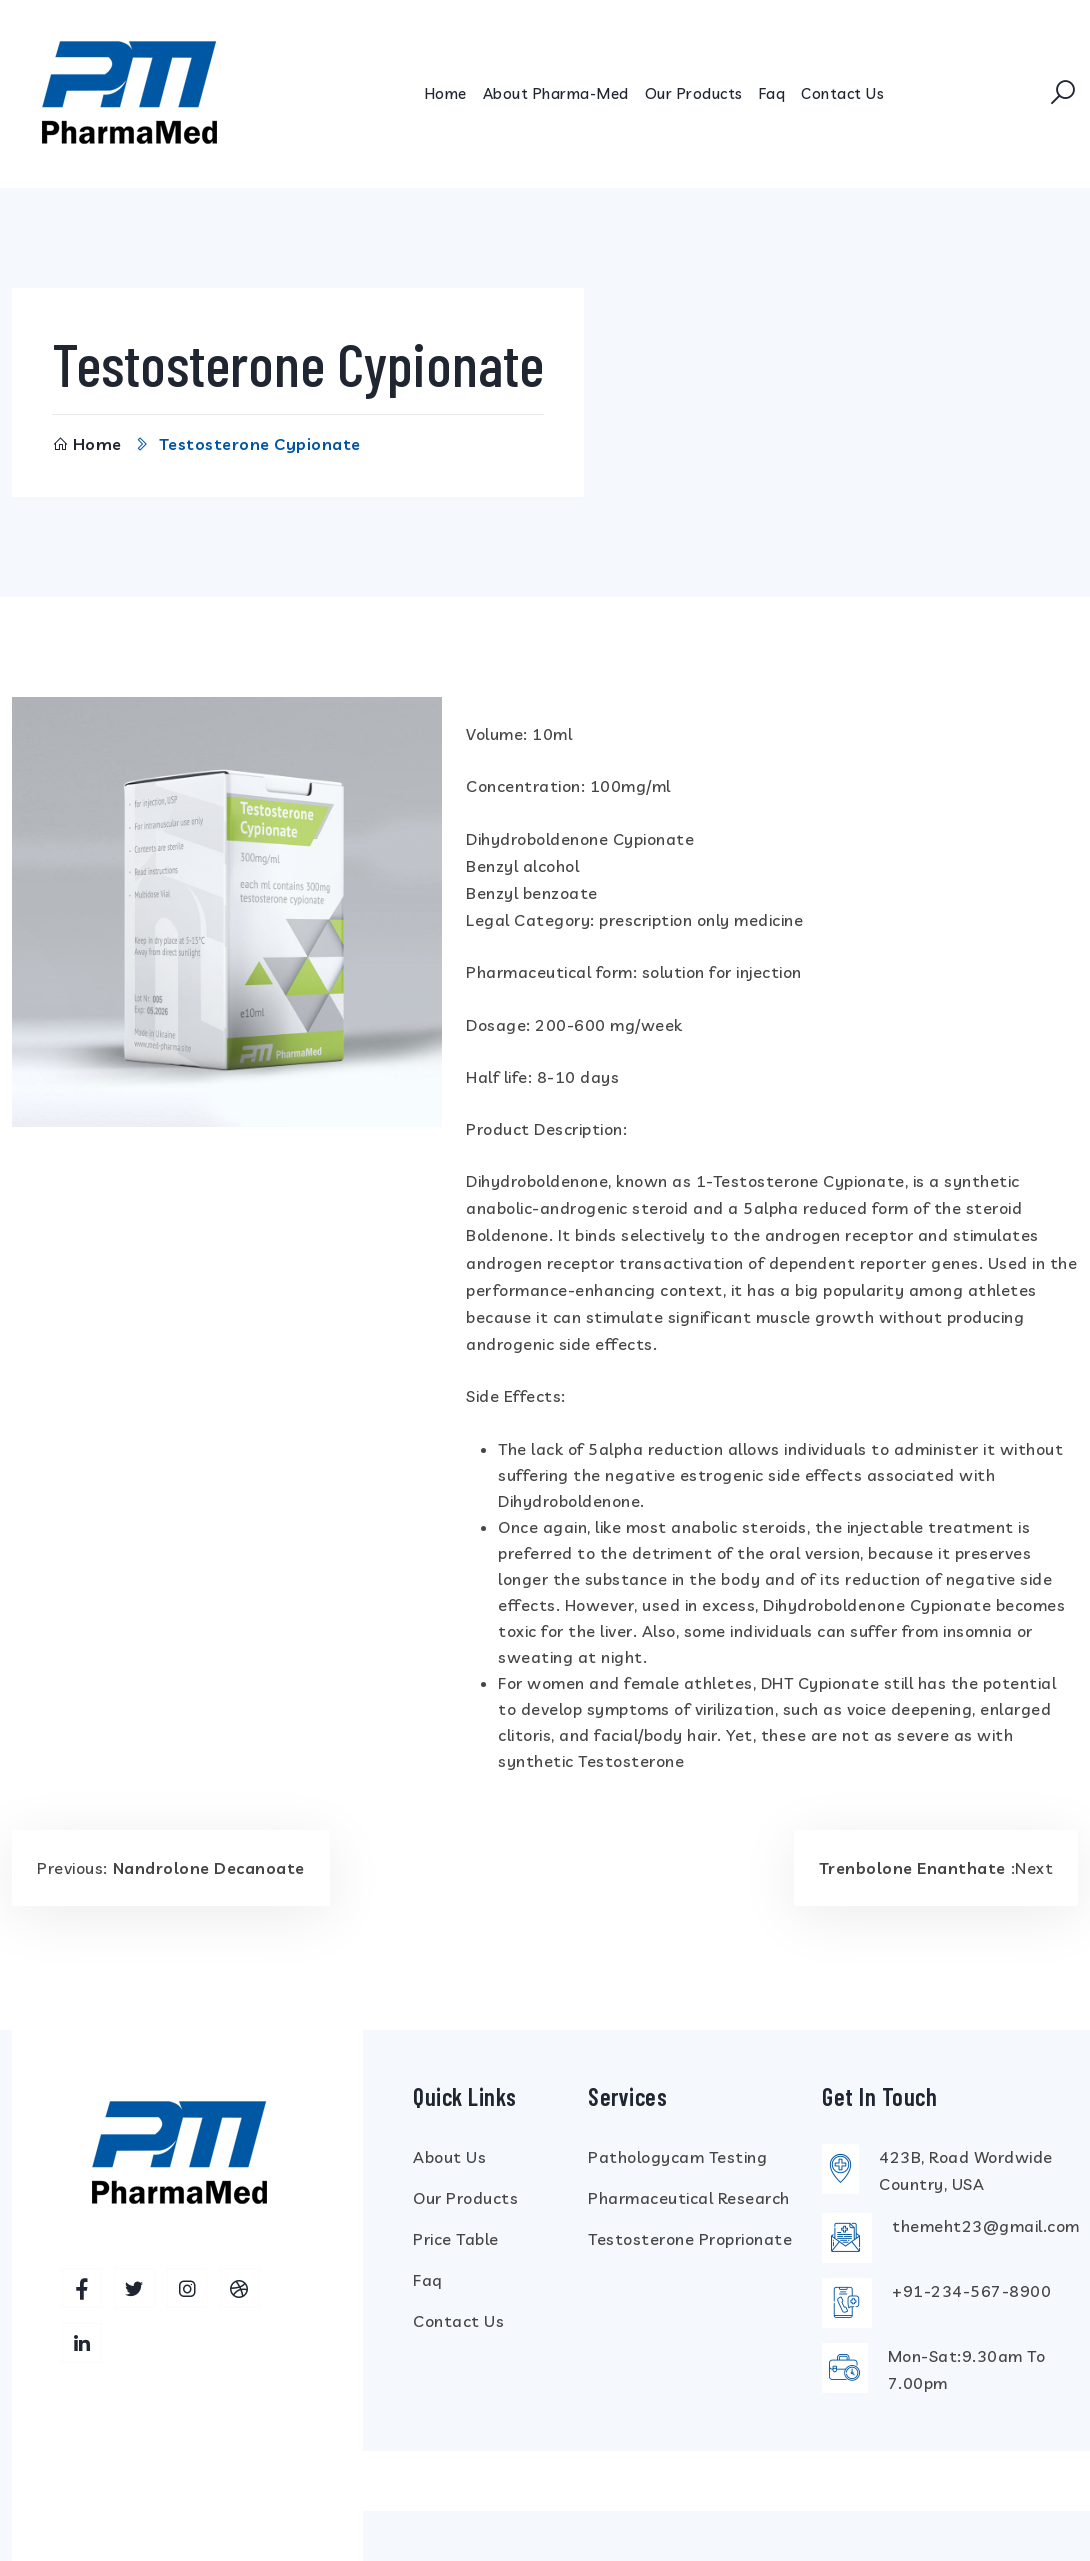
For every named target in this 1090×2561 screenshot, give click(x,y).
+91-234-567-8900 (971, 2291)
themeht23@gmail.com (986, 2226)
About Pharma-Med (556, 93)
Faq (772, 93)
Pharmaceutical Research (689, 2197)
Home (446, 93)
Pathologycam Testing (677, 2156)
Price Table (456, 2238)
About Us (449, 2156)
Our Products (694, 93)
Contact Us (842, 93)
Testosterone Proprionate (690, 2238)
